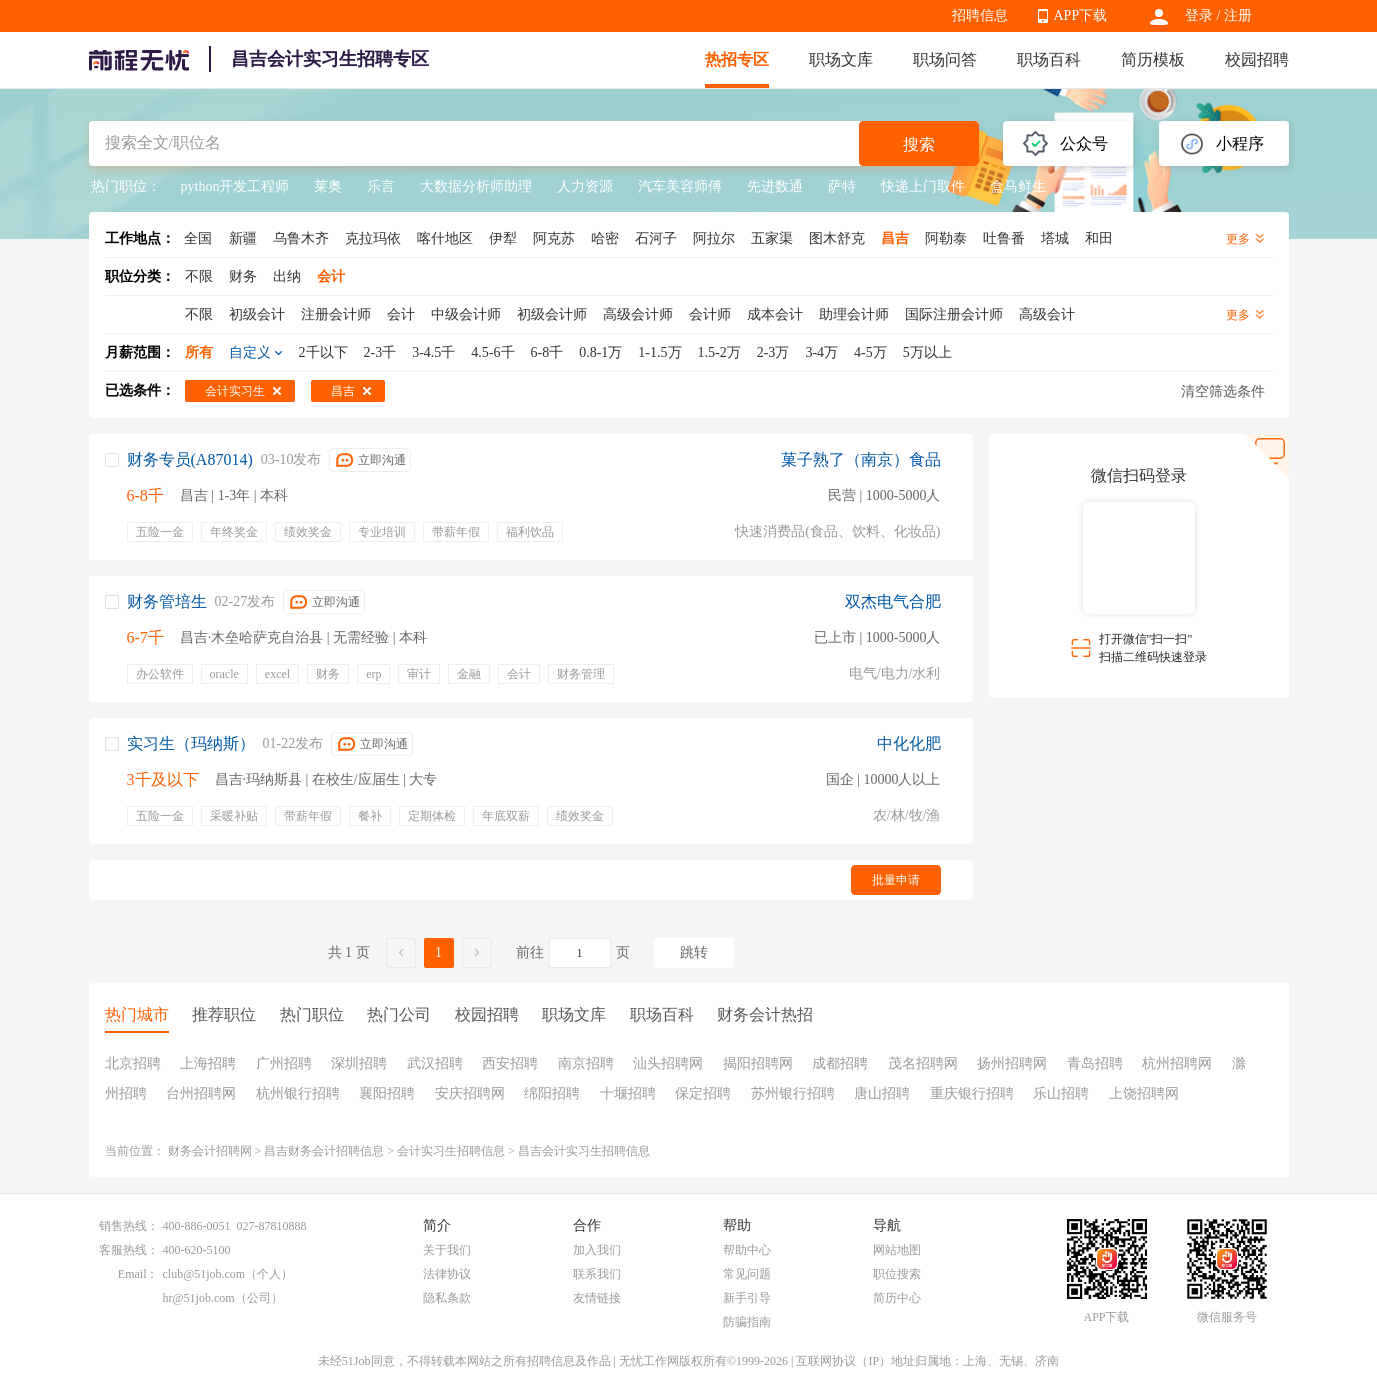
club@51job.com (204, 1274)
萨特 (842, 186)
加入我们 (597, 1250)
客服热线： (129, 1250)
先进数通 (775, 186)
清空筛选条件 (1223, 391)
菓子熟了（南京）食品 (861, 459)
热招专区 (737, 59)
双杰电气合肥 (893, 601)
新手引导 (747, 1298)
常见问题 (747, 1274)
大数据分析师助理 (476, 186)
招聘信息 (980, 15)
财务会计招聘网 (210, 1151)
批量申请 (896, 880)
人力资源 (585, 186)
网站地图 (897, 1250)
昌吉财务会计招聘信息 (324, 1151)
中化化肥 (909, 743)
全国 (198, 238)
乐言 (381, 186)
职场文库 (841, 59)
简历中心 (897, 1298)
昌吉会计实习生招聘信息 (584, 1151)
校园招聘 (1257, 59)
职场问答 (945, 59)
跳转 (694, 952)
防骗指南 (747, 1322)
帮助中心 (747, 1250)
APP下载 (1081, 15)
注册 (1238, 15)
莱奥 (328, 186)
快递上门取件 (923, 186)
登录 (1199, 15)
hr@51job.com (199, 1298)
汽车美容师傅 (680, 186)
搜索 (919, 144)
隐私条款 (447, 1298)
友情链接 (597, 1298)
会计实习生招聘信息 (451, 1151)
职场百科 (1049, 59)
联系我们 (597, 1274)
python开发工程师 (235, 186)
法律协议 (447, 1274)
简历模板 (1153, 59)
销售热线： (129, 1226)
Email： (138, 1274)
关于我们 (447, 1250)
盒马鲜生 (1018, 186)
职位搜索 (897, 1274)
